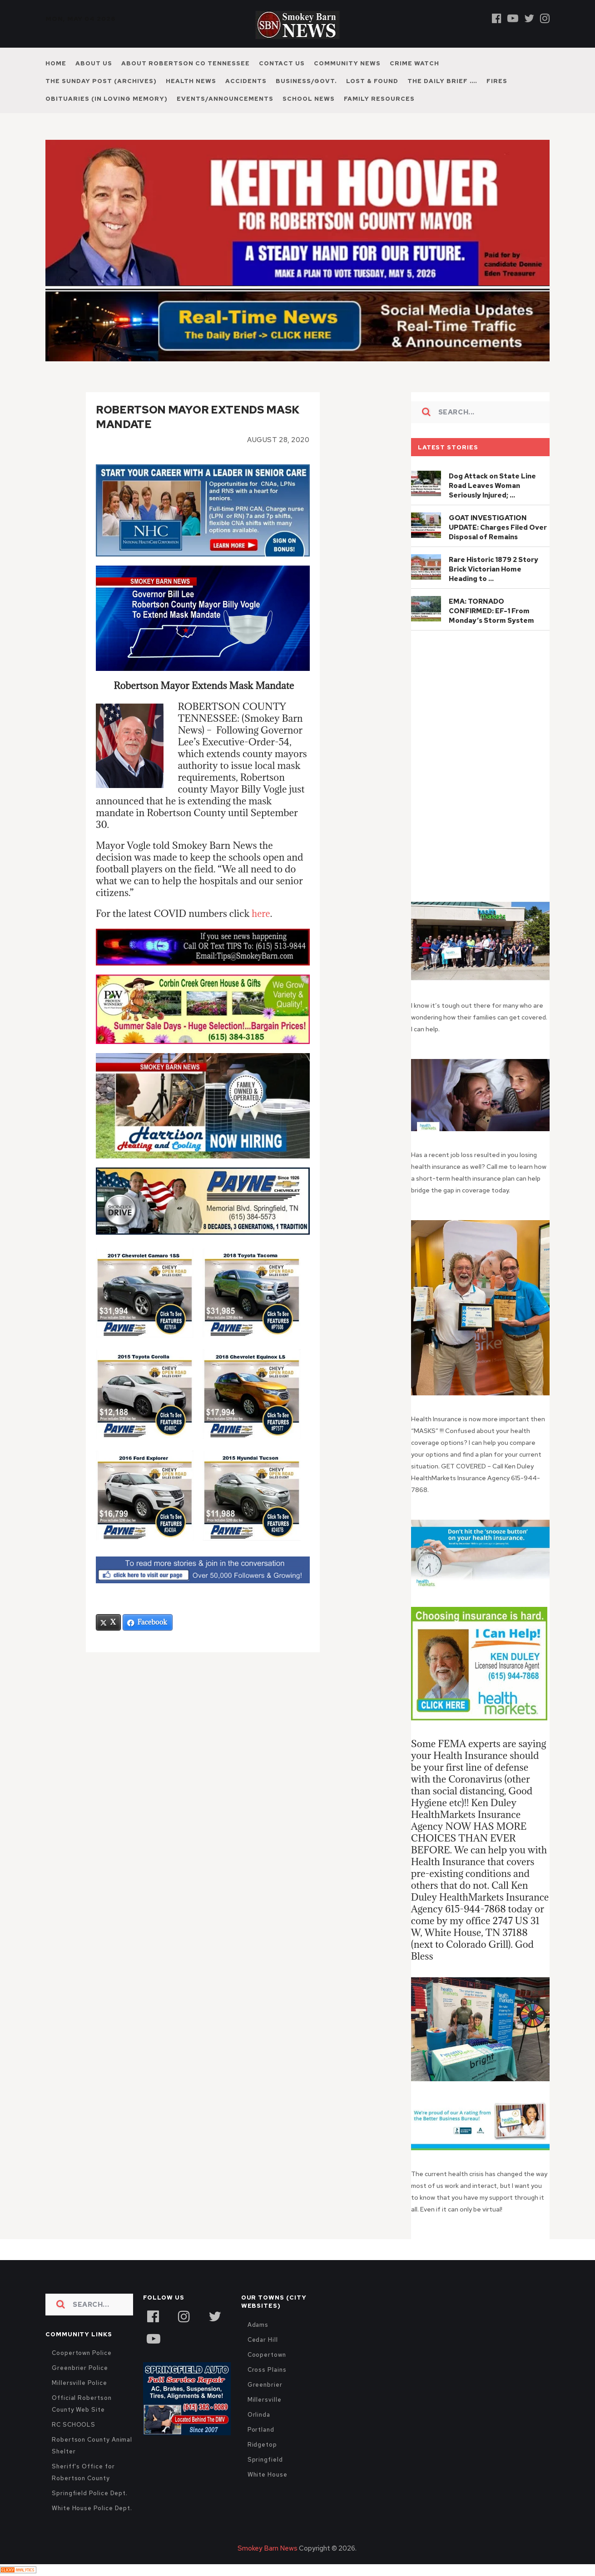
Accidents (246, 81)
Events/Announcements (225, 99)
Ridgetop (262, 2444)
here (261, 913)
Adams (258, 2325)
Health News (191, 81)
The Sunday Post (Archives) (101, 81)
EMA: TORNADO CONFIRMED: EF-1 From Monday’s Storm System (491, 611)
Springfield (265, 2459)
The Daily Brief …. (442, 81)
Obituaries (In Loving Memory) (106, 99)
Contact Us (282, 63)
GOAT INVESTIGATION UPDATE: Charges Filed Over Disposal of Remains (498, 527)
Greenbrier (265, 2385)
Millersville (265, 2400)
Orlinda (259, 2414)
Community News (347, 63)
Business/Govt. (306, 81)
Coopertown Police (82, 2353)
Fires (496, 81)
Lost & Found (372, 81)
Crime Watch (414, 63)
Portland (261, 2429)
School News (309, 99)
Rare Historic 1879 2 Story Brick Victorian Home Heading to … (493, 569)
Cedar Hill (263, 2340)
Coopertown (267, 2355)
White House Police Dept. (92, 2508)
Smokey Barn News (268, 2548)
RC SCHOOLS (73, 2424)
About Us (93, 63)
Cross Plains (267, 2370)
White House (268, 2474)
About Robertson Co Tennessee (185, 63)
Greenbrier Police (80, 2368)
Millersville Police (79, 2383)
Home (55, 63)
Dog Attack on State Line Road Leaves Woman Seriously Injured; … (492, 486)
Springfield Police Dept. (90, 2493)
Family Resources (379, 99)
